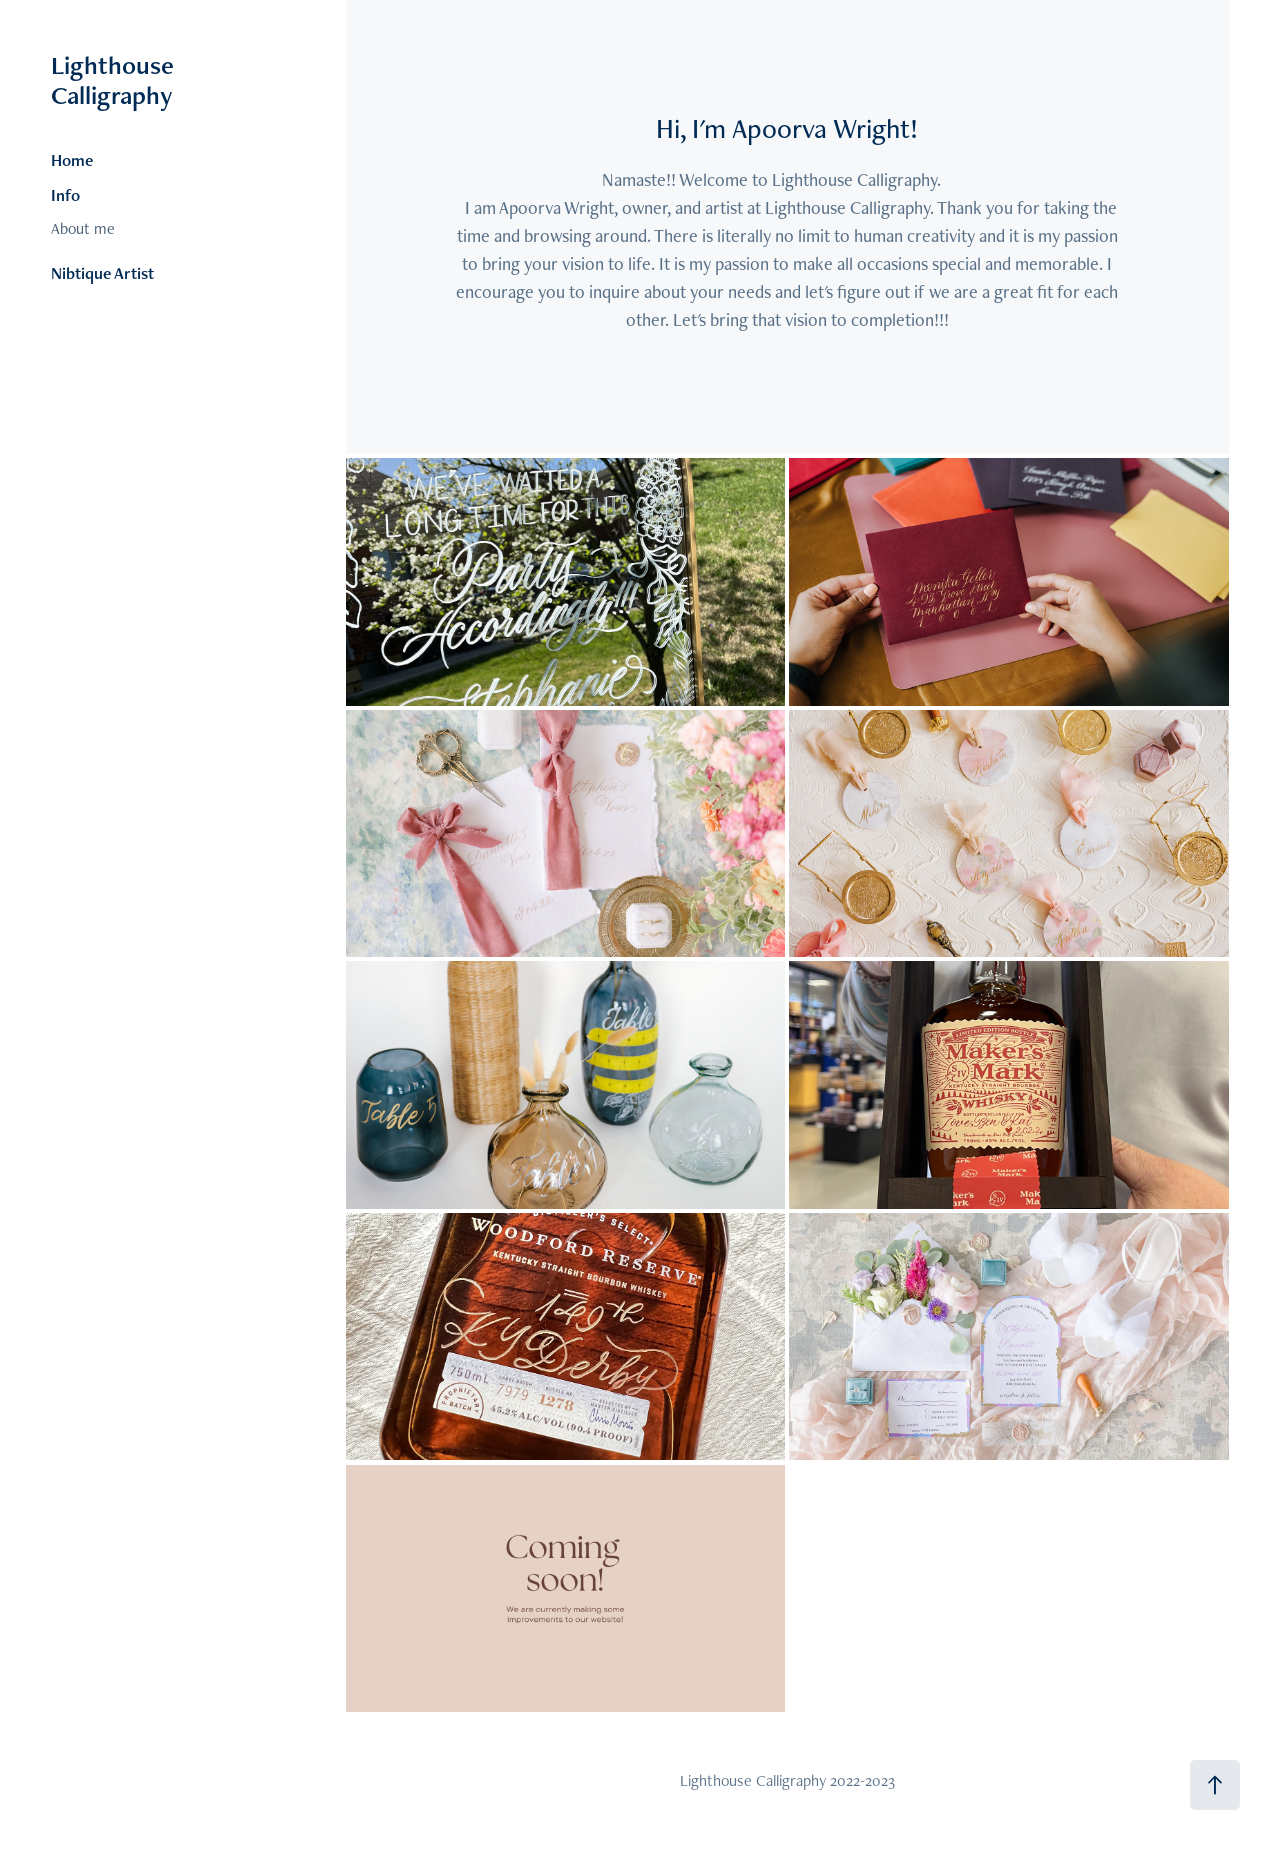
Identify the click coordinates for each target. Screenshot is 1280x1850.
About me (83, 228)
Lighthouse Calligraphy (115, 80)
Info (65, 195)
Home (72, 160)
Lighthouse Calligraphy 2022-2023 (787, 1780)
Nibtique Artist (102, 273)
